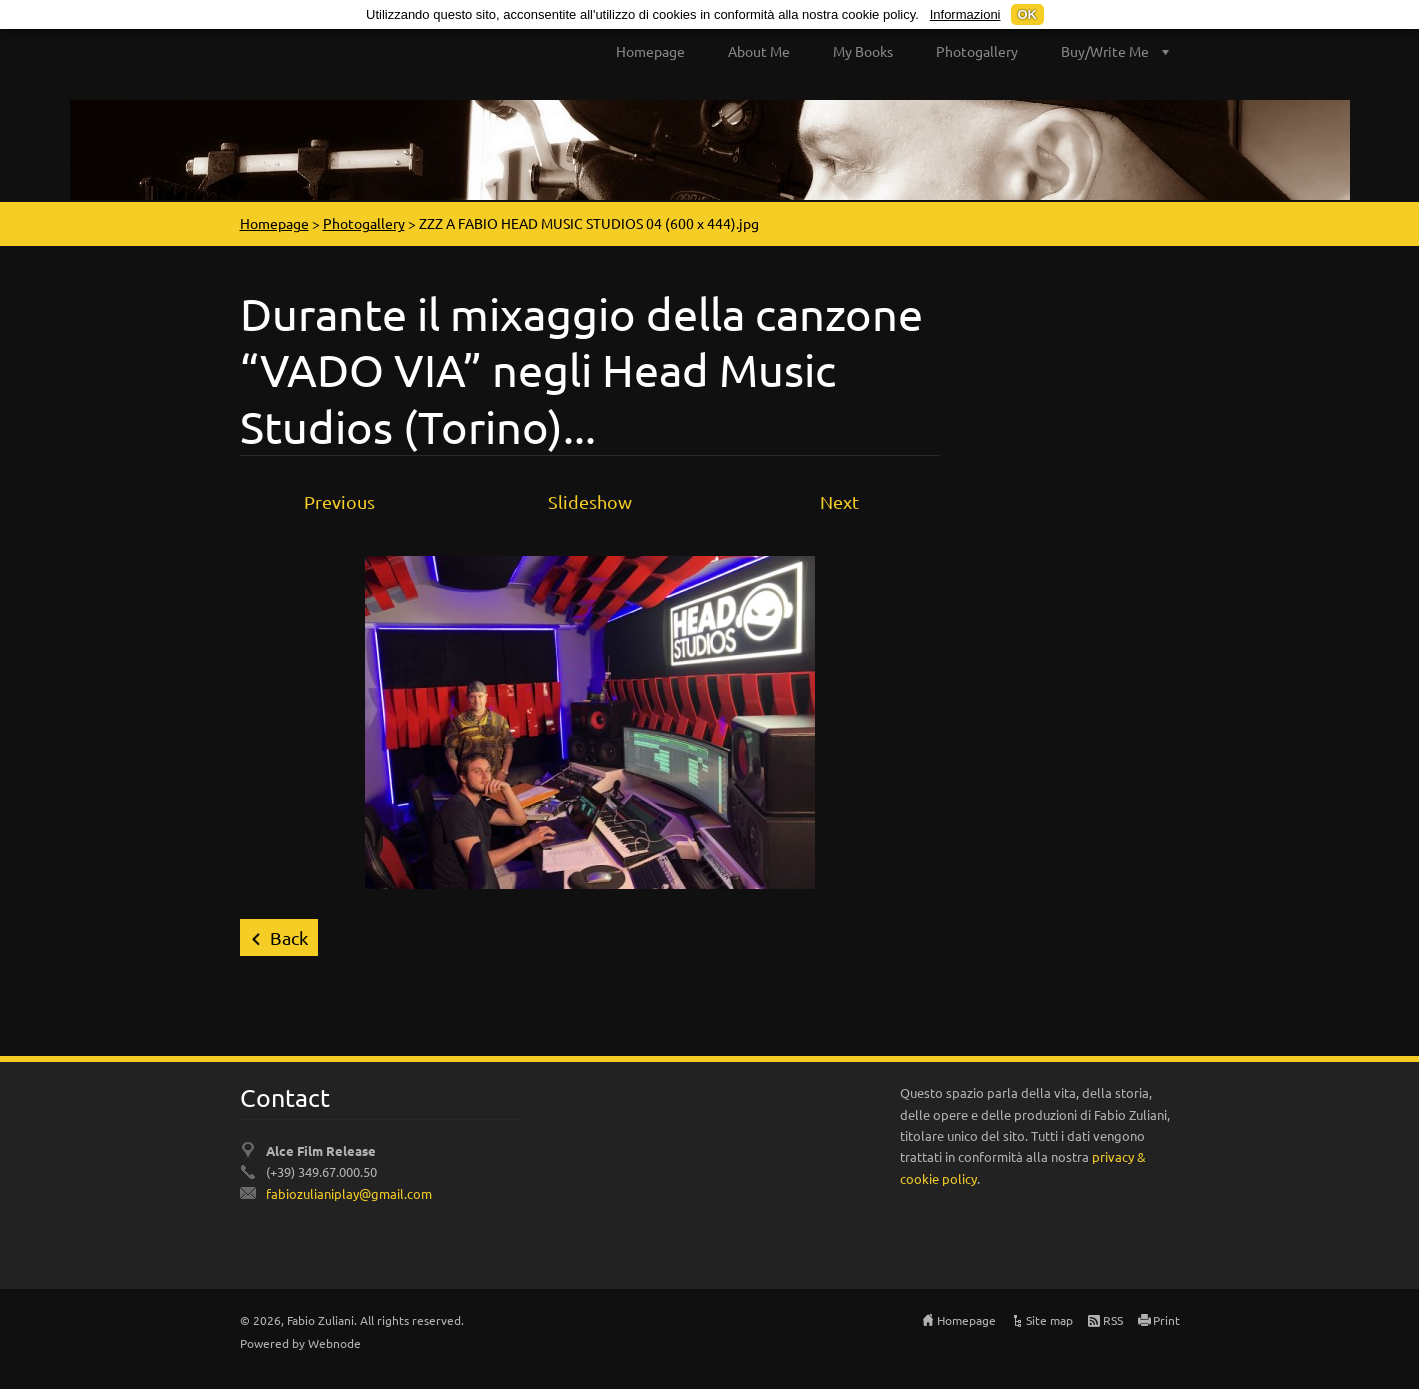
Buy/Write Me (1105, 51)
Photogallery (977, 51)
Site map (1049, 1320)
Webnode (334, 1343)
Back (289, 937)
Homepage (650, 51)
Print (1166, 1320)
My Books (863, 51)
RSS (1113, 1320)
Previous (339, 501)
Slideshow (590, 501)
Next (839, 501)
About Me (759, 51)
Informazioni (965, 14)
